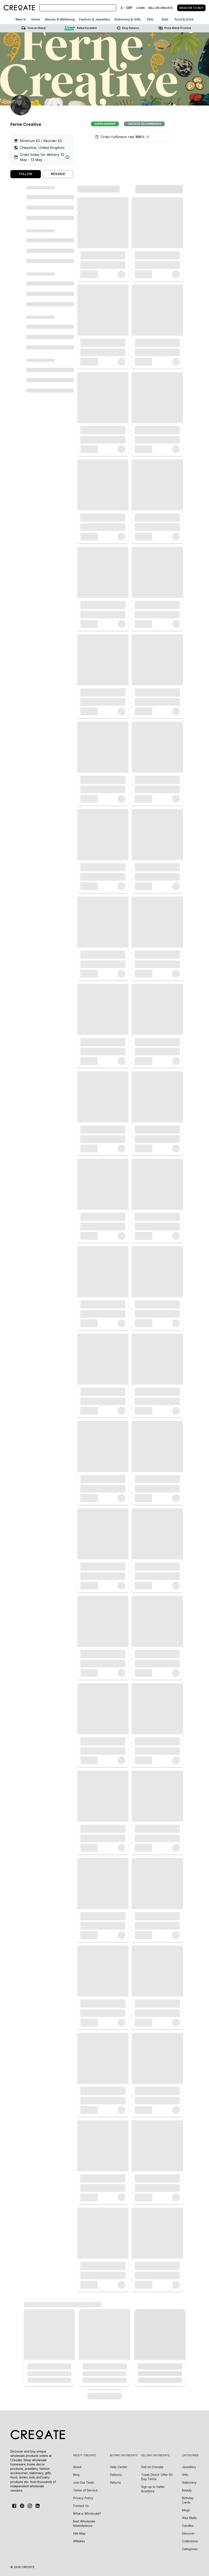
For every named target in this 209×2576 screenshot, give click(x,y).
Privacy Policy (83, 2498)
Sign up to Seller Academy (153, 2489)
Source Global (33, 28)
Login (140, 7)
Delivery (116, 2474)
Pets (150, 19)
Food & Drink (184, 19)
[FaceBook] (14, 2506)
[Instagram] (30, 2506)
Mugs (186, 2510)
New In (21, 19)
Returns (115, 2482)
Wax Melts (189, 2518)
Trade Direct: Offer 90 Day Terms (157, 2477)
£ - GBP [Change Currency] (126, 7)
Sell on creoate (160, 7)
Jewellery (189, 2467)
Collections (190, 2541)
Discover (188, 2533)
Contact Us (81, 2506)
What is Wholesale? (87, 2513)
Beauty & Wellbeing (60, 19)
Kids (165, 19)
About (77, 2467)
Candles (188, 2525)
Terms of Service (85, 2490)
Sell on (152, 2467)
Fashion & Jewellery (94, 19)
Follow (25, 174)
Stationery (189, 2482)
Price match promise (174, 28)
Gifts (185, 2474)
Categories (190, 2549)
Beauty (187, 2490)
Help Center (118, 2467)
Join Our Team (83, 2482)
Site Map (79, 2533)
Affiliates (79, 2541)
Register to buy (191, 7)
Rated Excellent (80, 28)
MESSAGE (58, 174)
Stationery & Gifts (127, 19)
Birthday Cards (188, 2500)
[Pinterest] (22, 2506)
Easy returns (127, 28)
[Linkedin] (37, 2506)
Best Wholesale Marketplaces (84, 2523)
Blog (76, 2474)
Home (35, 19)
